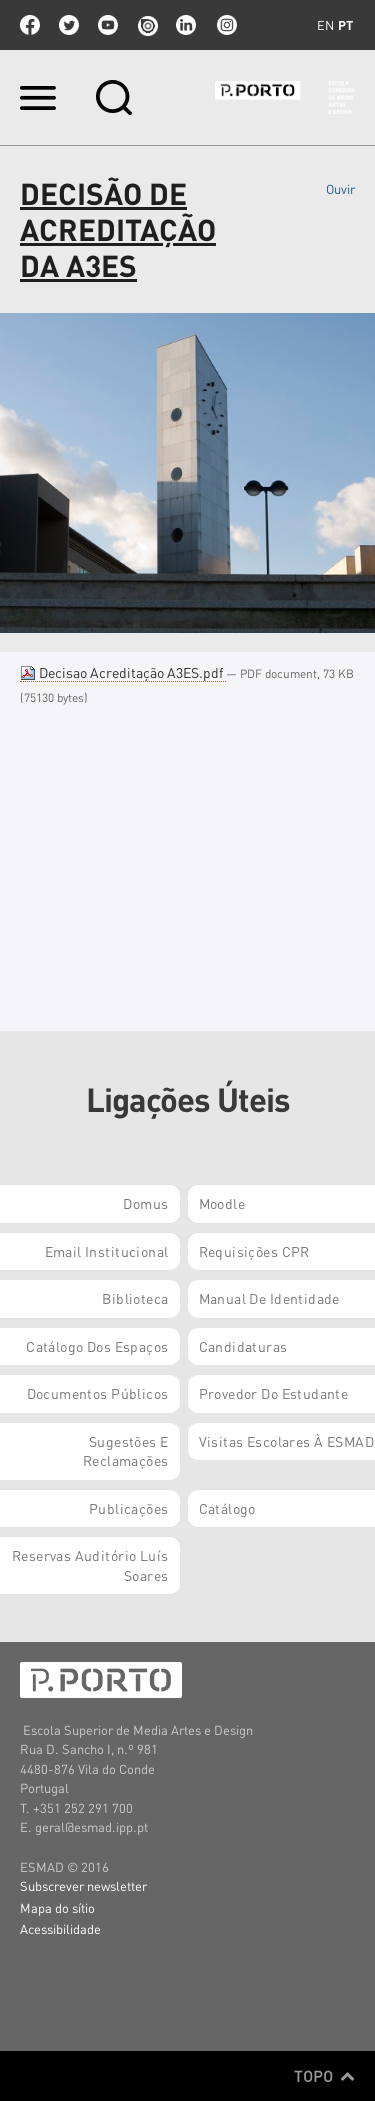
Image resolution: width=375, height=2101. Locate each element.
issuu (147, 25)
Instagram (225, 25)
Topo (324, 2076)
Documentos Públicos (98, 1393)
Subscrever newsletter (83, 1885)
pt (345, 25)
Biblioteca (135, 1298)
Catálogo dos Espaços (97, 1346)
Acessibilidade (60, 1928)
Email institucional (107, 1251)
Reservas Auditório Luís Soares (90, 1565)
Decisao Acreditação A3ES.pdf (123, 672)
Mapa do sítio (57, 1907)
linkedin (186, 25)
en (325, 25)
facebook (30, 25)
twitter (69, 25)
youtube (108, 25)
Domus (145, 1203)
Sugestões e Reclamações (126, 1451)
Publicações (129, 1508)
